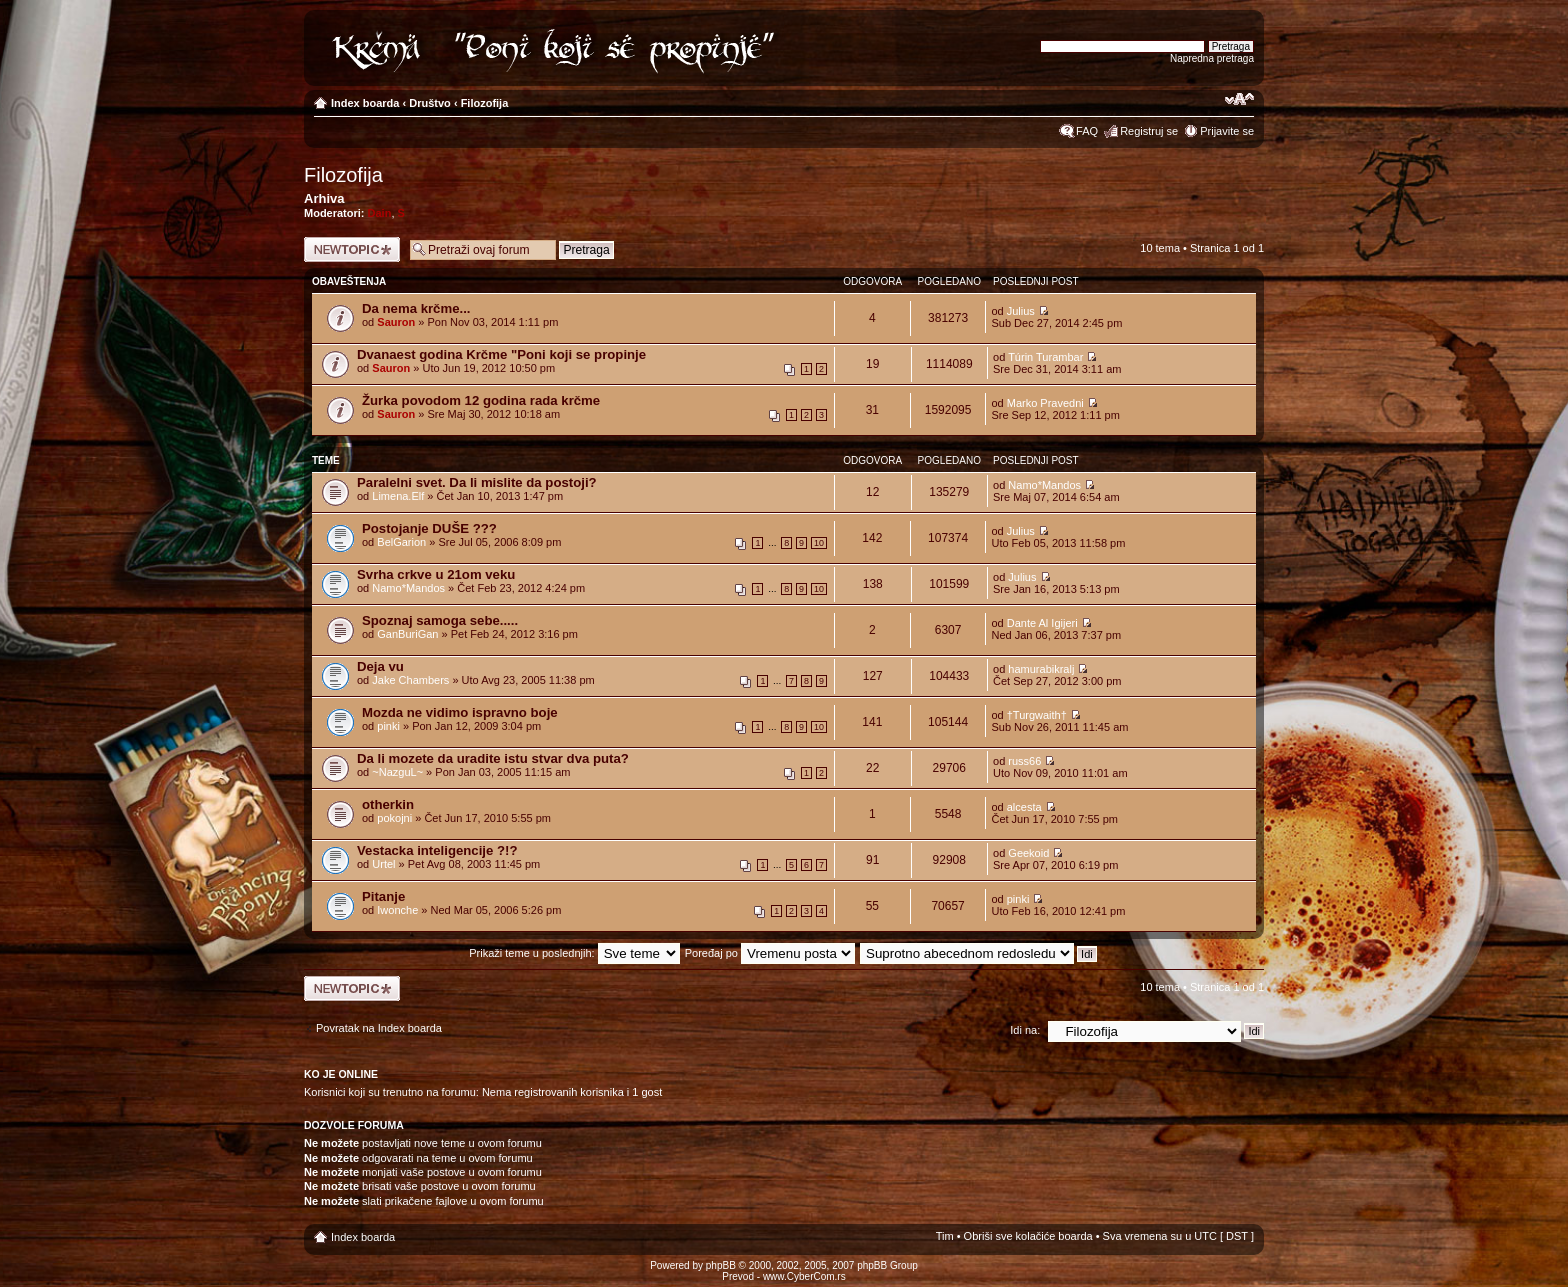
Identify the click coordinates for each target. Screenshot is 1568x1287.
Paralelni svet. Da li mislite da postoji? (477, 482)
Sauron (396, 322)
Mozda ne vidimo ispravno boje (460, 712)
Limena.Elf (398, 496)
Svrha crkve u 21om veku (436, 574)
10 (819, 543)
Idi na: (1025, 1030)
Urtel (383, 864)
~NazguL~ (397, 772)
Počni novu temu (352, 249)
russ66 (1024, 761)
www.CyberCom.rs (804, 1276)
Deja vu (380, 666)
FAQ (1087, 131)
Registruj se (1149, 131)
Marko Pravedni (1045, 403)
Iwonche (397, 910)
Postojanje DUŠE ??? (429, 528)
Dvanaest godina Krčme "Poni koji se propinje (501, 354)
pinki (388, 726)
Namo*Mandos (1044, 485)
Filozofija (485, 103)
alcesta (1024, 807)
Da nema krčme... (416, 308)
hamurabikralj (1041, 669)
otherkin (388, 804)
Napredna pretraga (1212, 58)
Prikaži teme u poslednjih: (574, 953)
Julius (1021, 311)
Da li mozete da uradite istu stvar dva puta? (493, 758)
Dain (380, 213)
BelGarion (401, 542)
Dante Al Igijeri (1042, 623)
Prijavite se (1227, 131)
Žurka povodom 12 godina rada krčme (481, 400)
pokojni (394, 818)
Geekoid (1028, 853)
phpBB (721, 1265)
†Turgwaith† (1037, 715)
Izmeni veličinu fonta (1239, 99)
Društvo (430, 103)
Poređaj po (770, 953)
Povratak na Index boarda (379, 1028)
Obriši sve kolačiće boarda (1028, 1236)
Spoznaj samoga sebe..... (440, 620)
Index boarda (365, 103)
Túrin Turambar (1045, 357)
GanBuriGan (407, 634)
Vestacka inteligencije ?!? (437, 850)
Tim (945, 1236)
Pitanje (383, 896)
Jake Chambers (410, 680)
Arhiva (324, 198)
